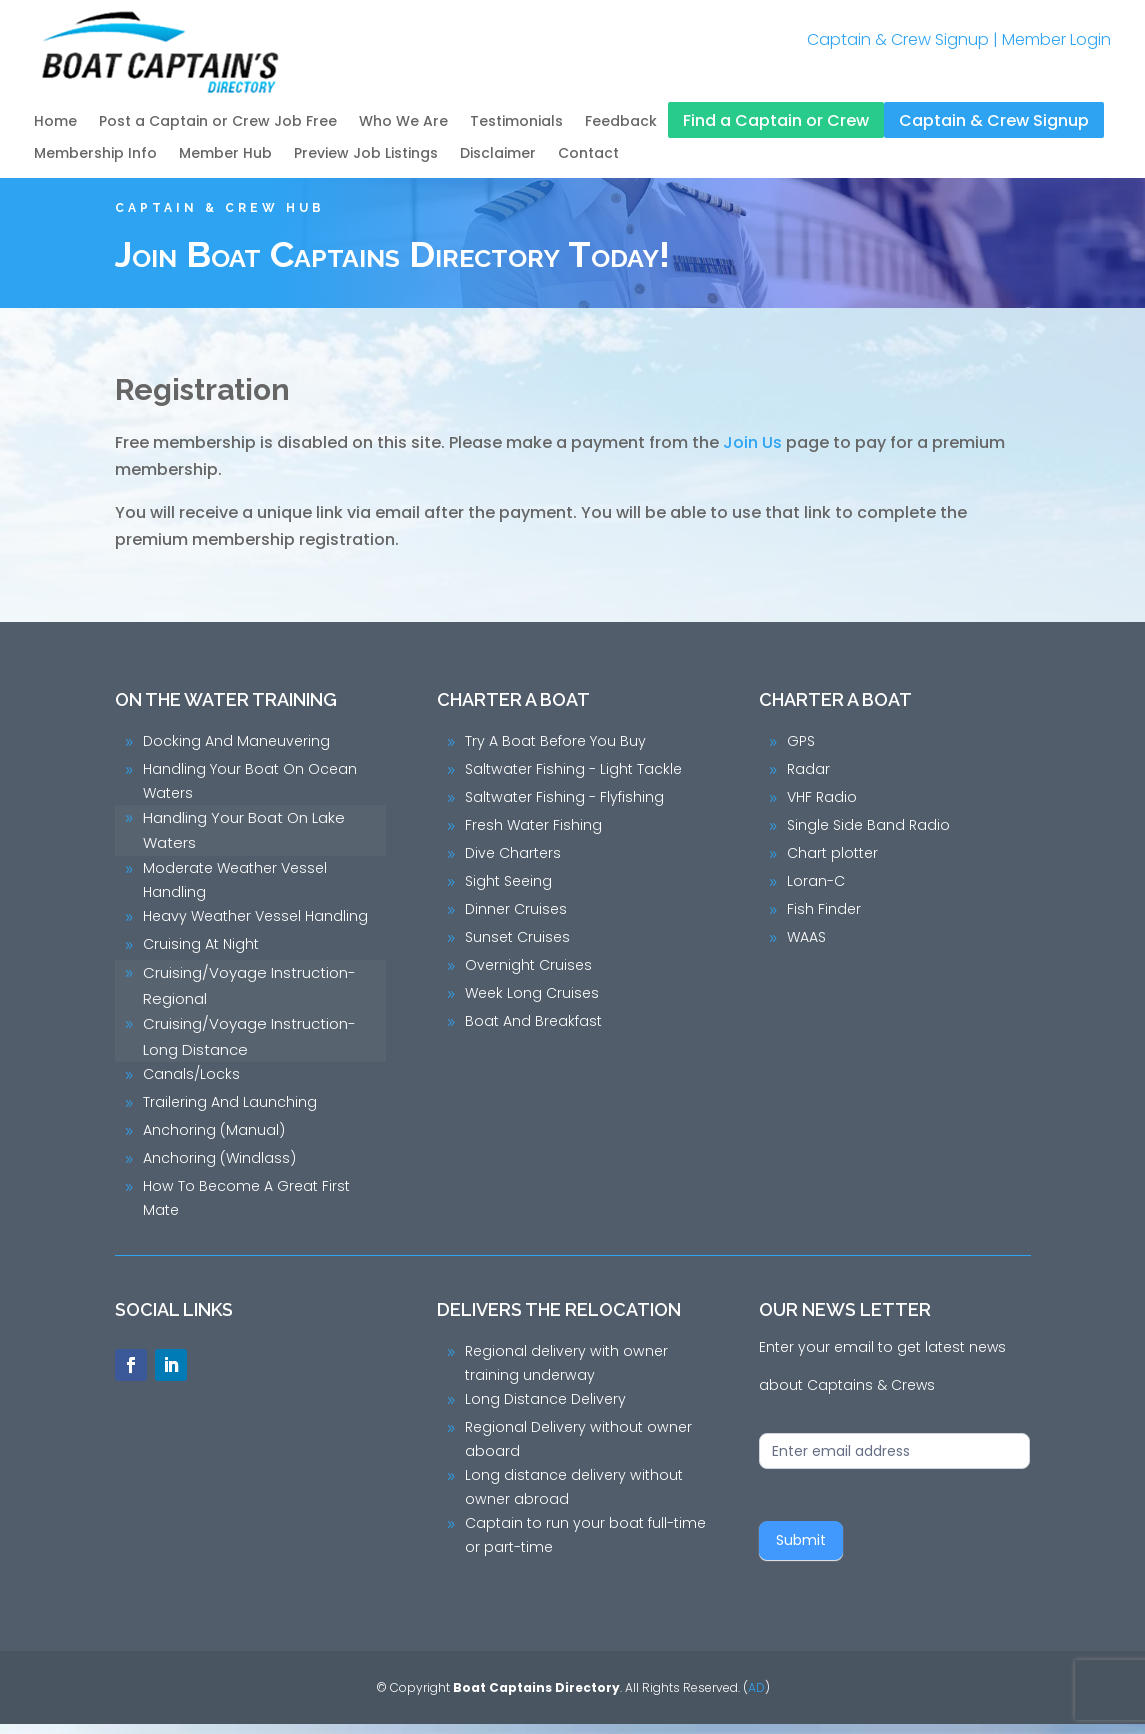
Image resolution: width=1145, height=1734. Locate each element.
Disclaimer (498, 154)
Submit (801, 1550)
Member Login (1056, 39)
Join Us (752, 452)
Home (55, 122)
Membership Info (95, 154)
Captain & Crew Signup (898, 39)
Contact (588, 154)
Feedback (621, 122)
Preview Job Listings (366, 154)
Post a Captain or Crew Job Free (218, 122)
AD (756, 1697)
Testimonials (516, 122)
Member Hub (225, 154)
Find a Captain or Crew (776, 122)
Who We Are (403, 122)
